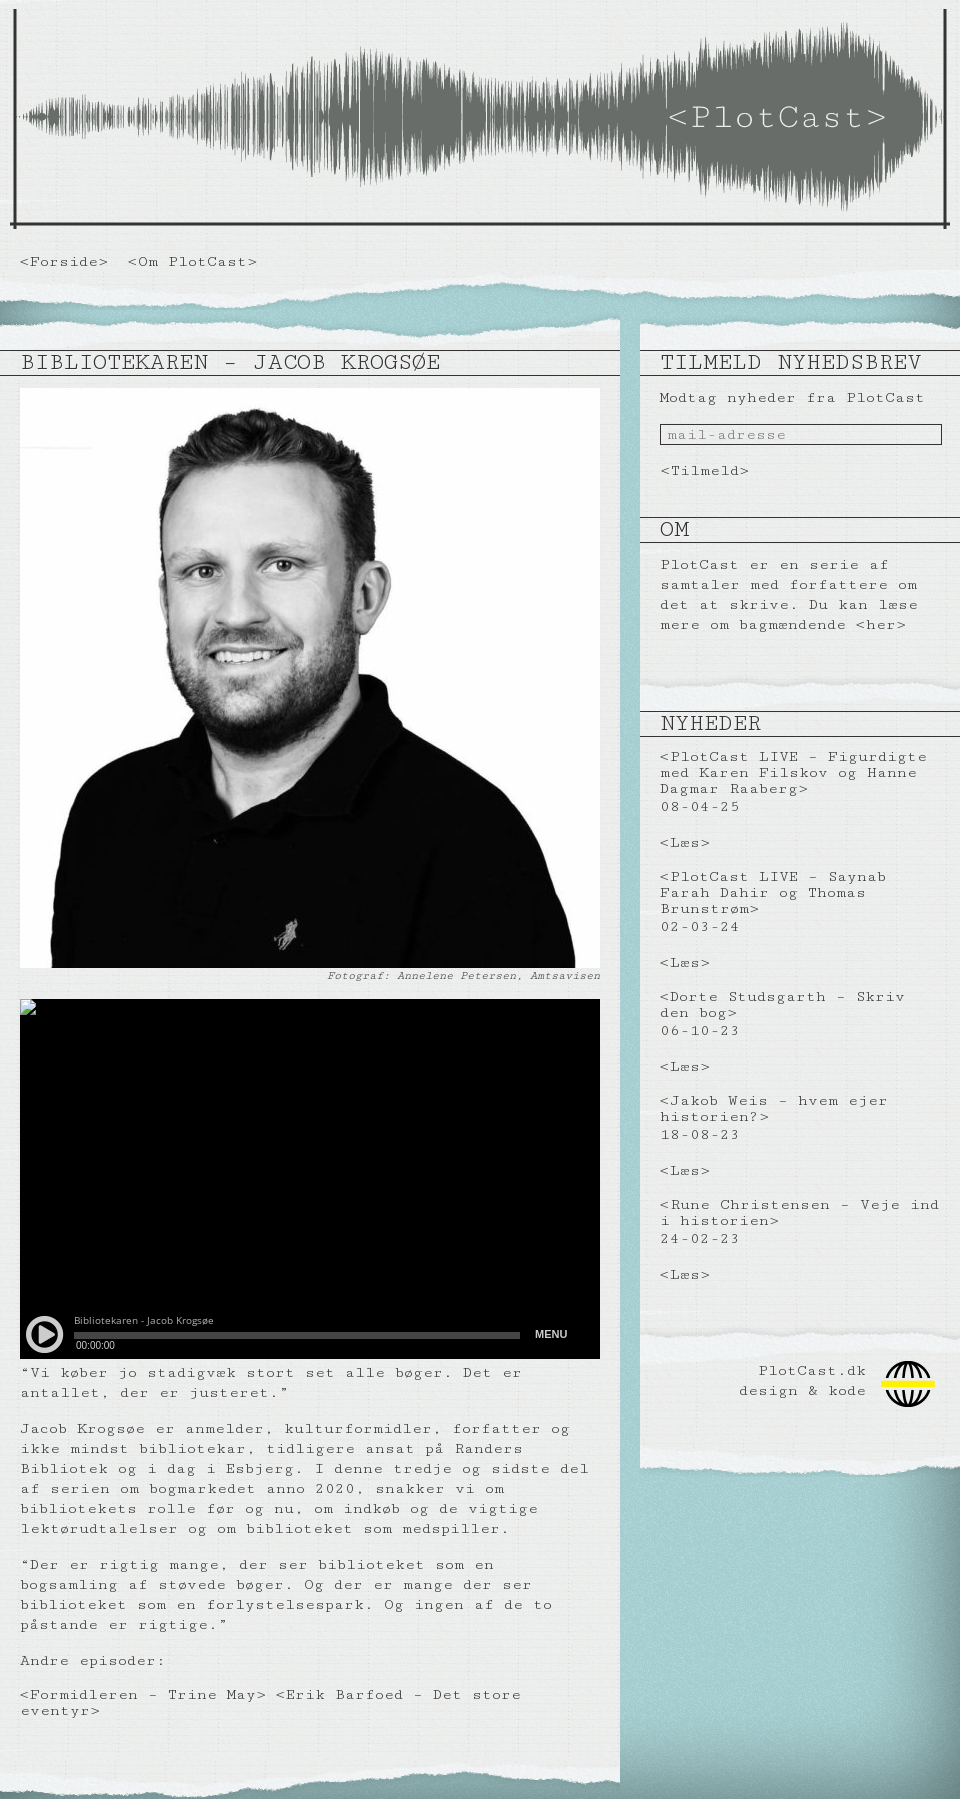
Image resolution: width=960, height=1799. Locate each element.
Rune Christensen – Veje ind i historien (799, 1212)
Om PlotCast (192, 261)
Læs (685, 842)
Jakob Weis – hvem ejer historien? (774, 1108)
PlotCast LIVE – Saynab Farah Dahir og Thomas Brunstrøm (773, 892)
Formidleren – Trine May (143, 1694)
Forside (64, 261)
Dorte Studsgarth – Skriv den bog (782, 1004)
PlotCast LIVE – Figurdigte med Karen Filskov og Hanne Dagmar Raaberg (793, 772)
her (881, 624)
